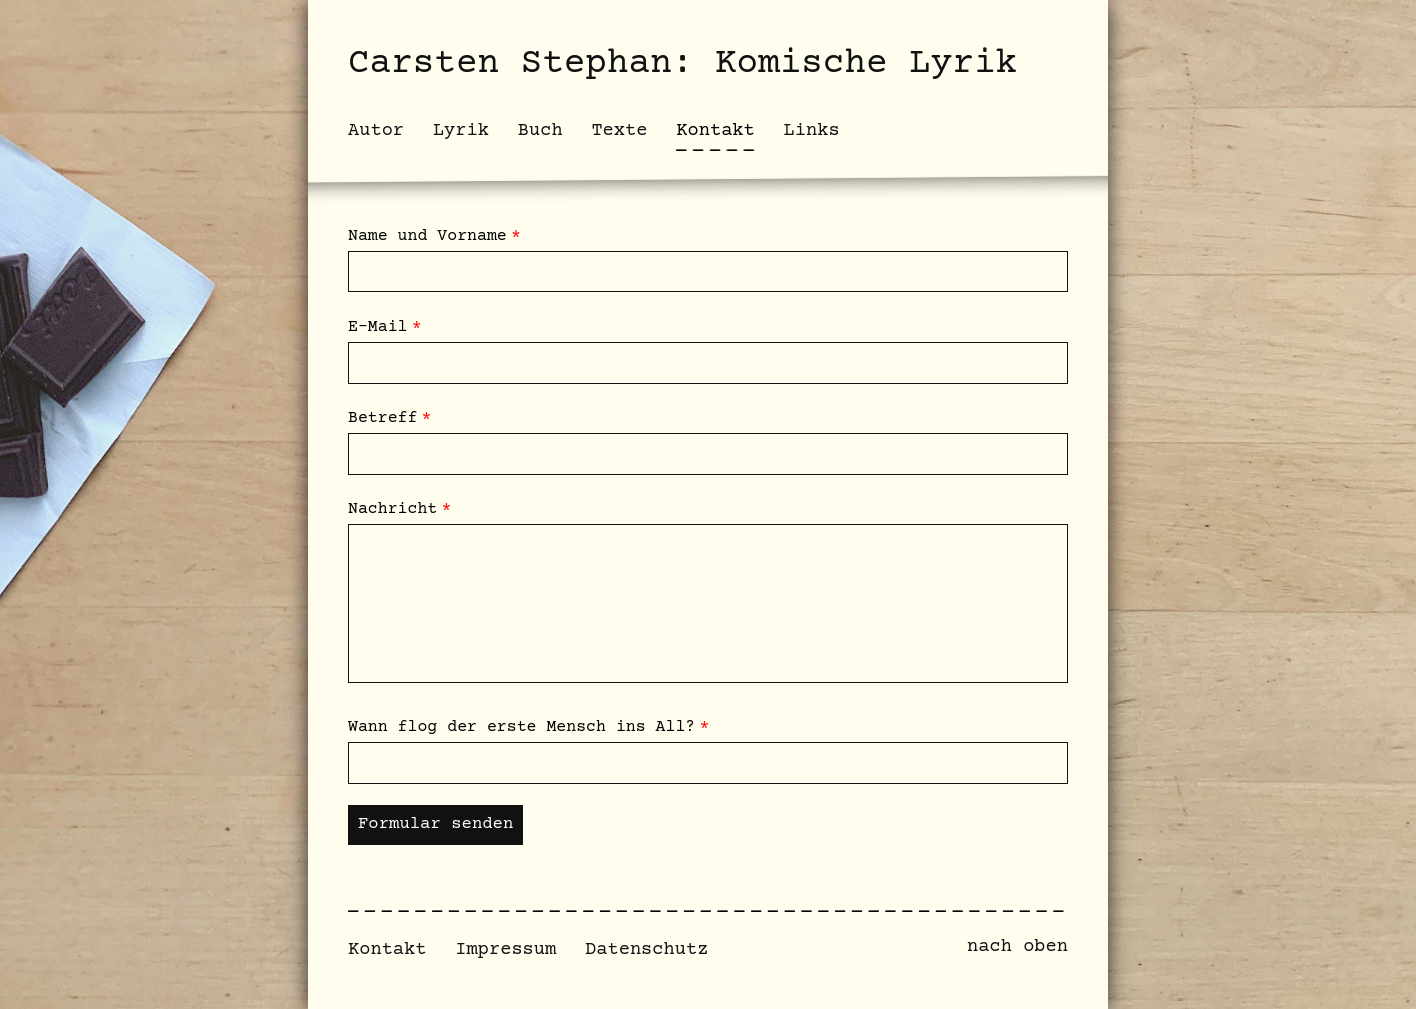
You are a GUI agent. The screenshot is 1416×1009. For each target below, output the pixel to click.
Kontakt (387, 949)
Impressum (505, 949)
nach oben (1017, 946)
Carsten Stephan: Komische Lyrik (682, 64)
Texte (619, 130)
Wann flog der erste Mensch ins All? (521, 727)
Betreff (382, 418)
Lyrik (461, 130)
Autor (376, 130)
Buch (540, 130)
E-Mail (378, 327)
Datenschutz (646, 949)
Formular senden (435, 824)
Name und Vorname (427, 236)
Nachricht (392, 509)
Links (812, 130)
